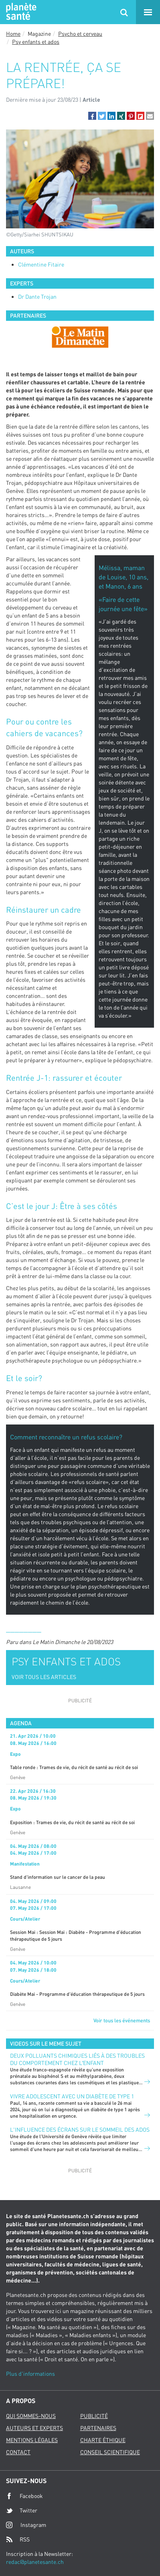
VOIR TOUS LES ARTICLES (44, 1676)
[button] (92, 116)
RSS (18, 2539)
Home (13, 33)
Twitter (21, 2510)
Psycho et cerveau (80, 33)
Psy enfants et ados (35, 41)
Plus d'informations (30, 2373)
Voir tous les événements (121, 2020)
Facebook (24, 2496)
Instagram (26, 2524)
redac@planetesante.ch (35, 2561)
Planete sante (20, 12)
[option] (80, 337)
